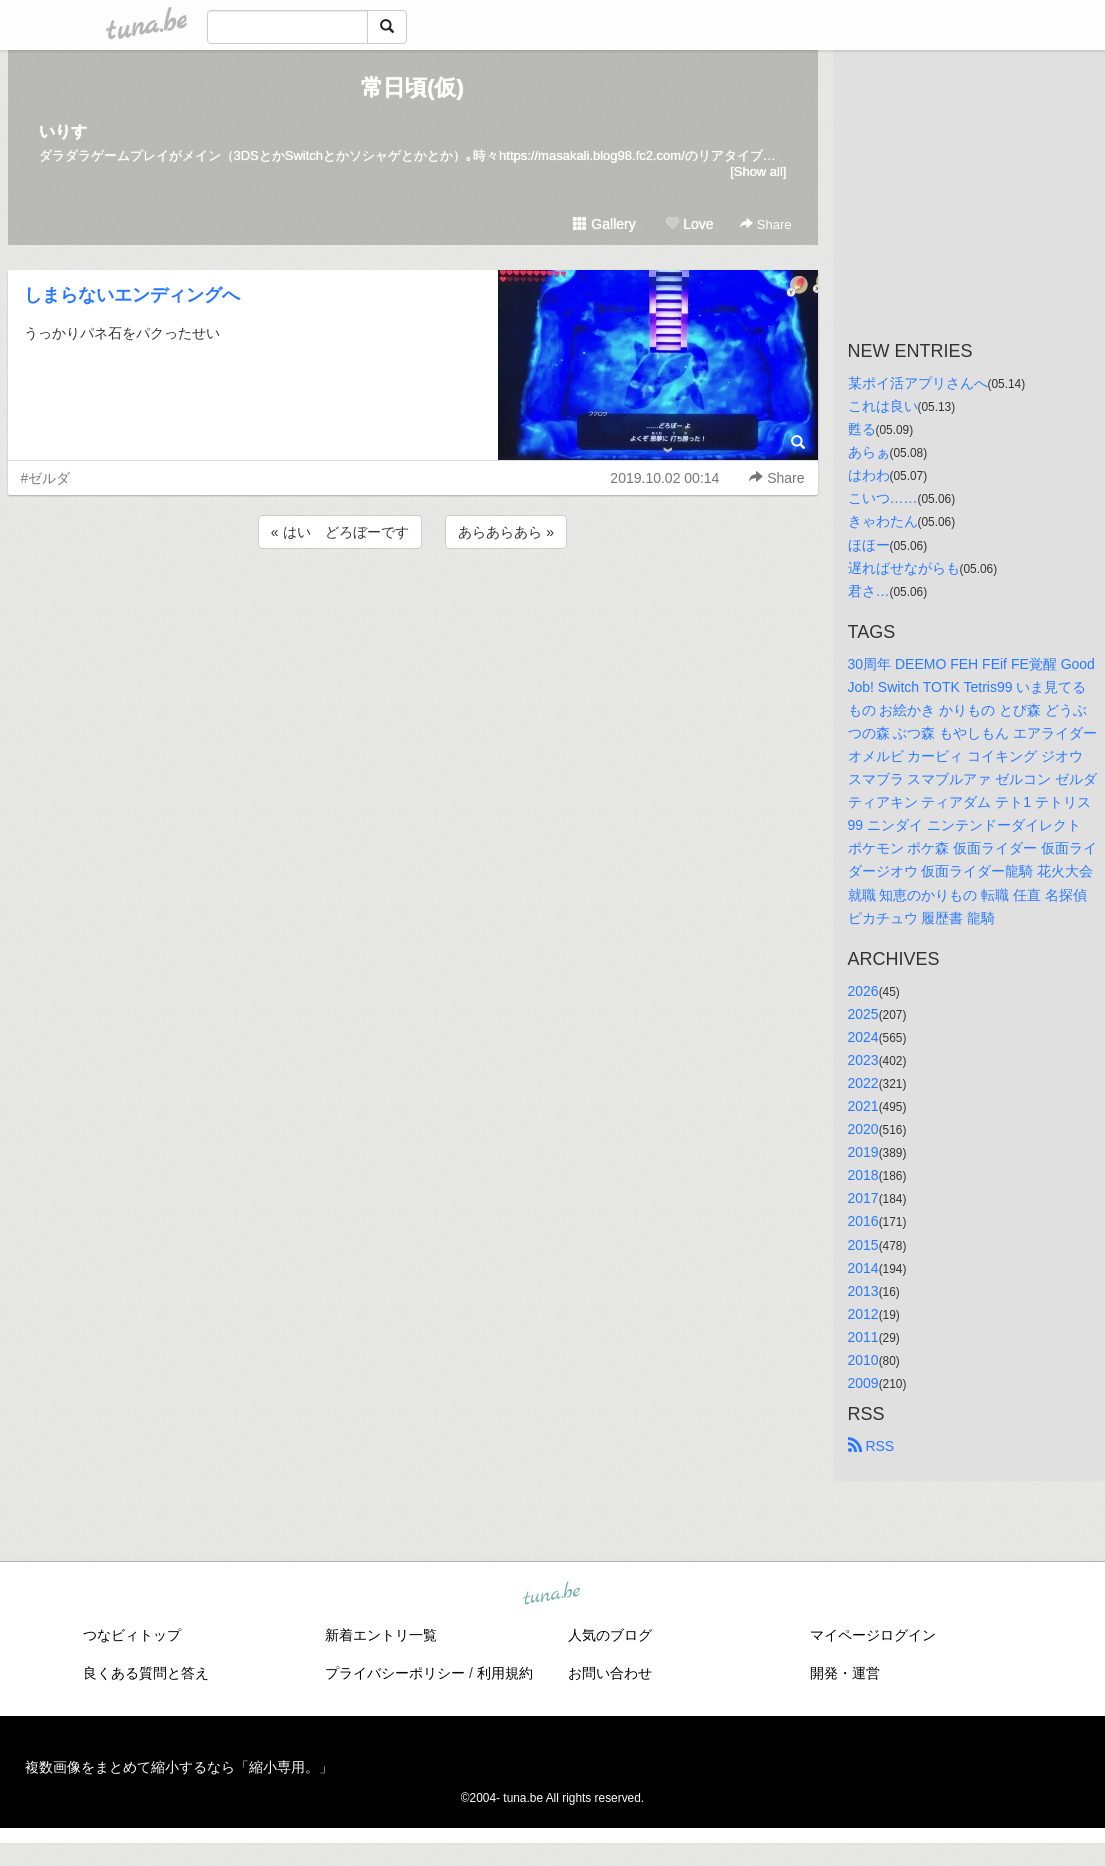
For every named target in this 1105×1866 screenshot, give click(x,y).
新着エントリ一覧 (381, 1635)
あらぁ (869, 452)
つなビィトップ (132, 1635)
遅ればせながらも (904, 568)
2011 (863, 1337)
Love (689, 224)
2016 (863, 1221)
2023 (863, 1060)
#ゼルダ (46, 478)
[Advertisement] (413, 607)
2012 (863, 1314)
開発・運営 (845, 1673)
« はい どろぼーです (340, 532)
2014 (863, 1268)
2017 (863, 1198)
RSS (871, 1446)
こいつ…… (883, 498)
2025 (863, 1014)
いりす (63, 131)
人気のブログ (610, 1635)
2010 (863, 1360)
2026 (863, 991)
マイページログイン (873, 1635)
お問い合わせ (610, 1673)
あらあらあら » (506, 532)
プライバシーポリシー (395, 1673)
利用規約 (505, 1673)
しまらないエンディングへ (132, 295)
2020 (863, 1129)
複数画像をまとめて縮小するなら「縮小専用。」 (179, 1767)
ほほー (869, 545)
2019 (863, 1152)
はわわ (869, 475)
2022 (863, 1083)
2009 (863, 1383)
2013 (863, 1291)
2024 (863, 1037)
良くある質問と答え (146, 1673)
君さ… (869, 591)
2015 (863, 1245)
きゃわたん (883, 521)
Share (765, 224)
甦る (862, 429)
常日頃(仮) (412, 87)
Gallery (604, 224)
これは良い (883, 406)
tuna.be (552, 1595)
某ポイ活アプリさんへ (918, 383)
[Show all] (758, 171)
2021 (863, 1106)
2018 (863, 1175)
